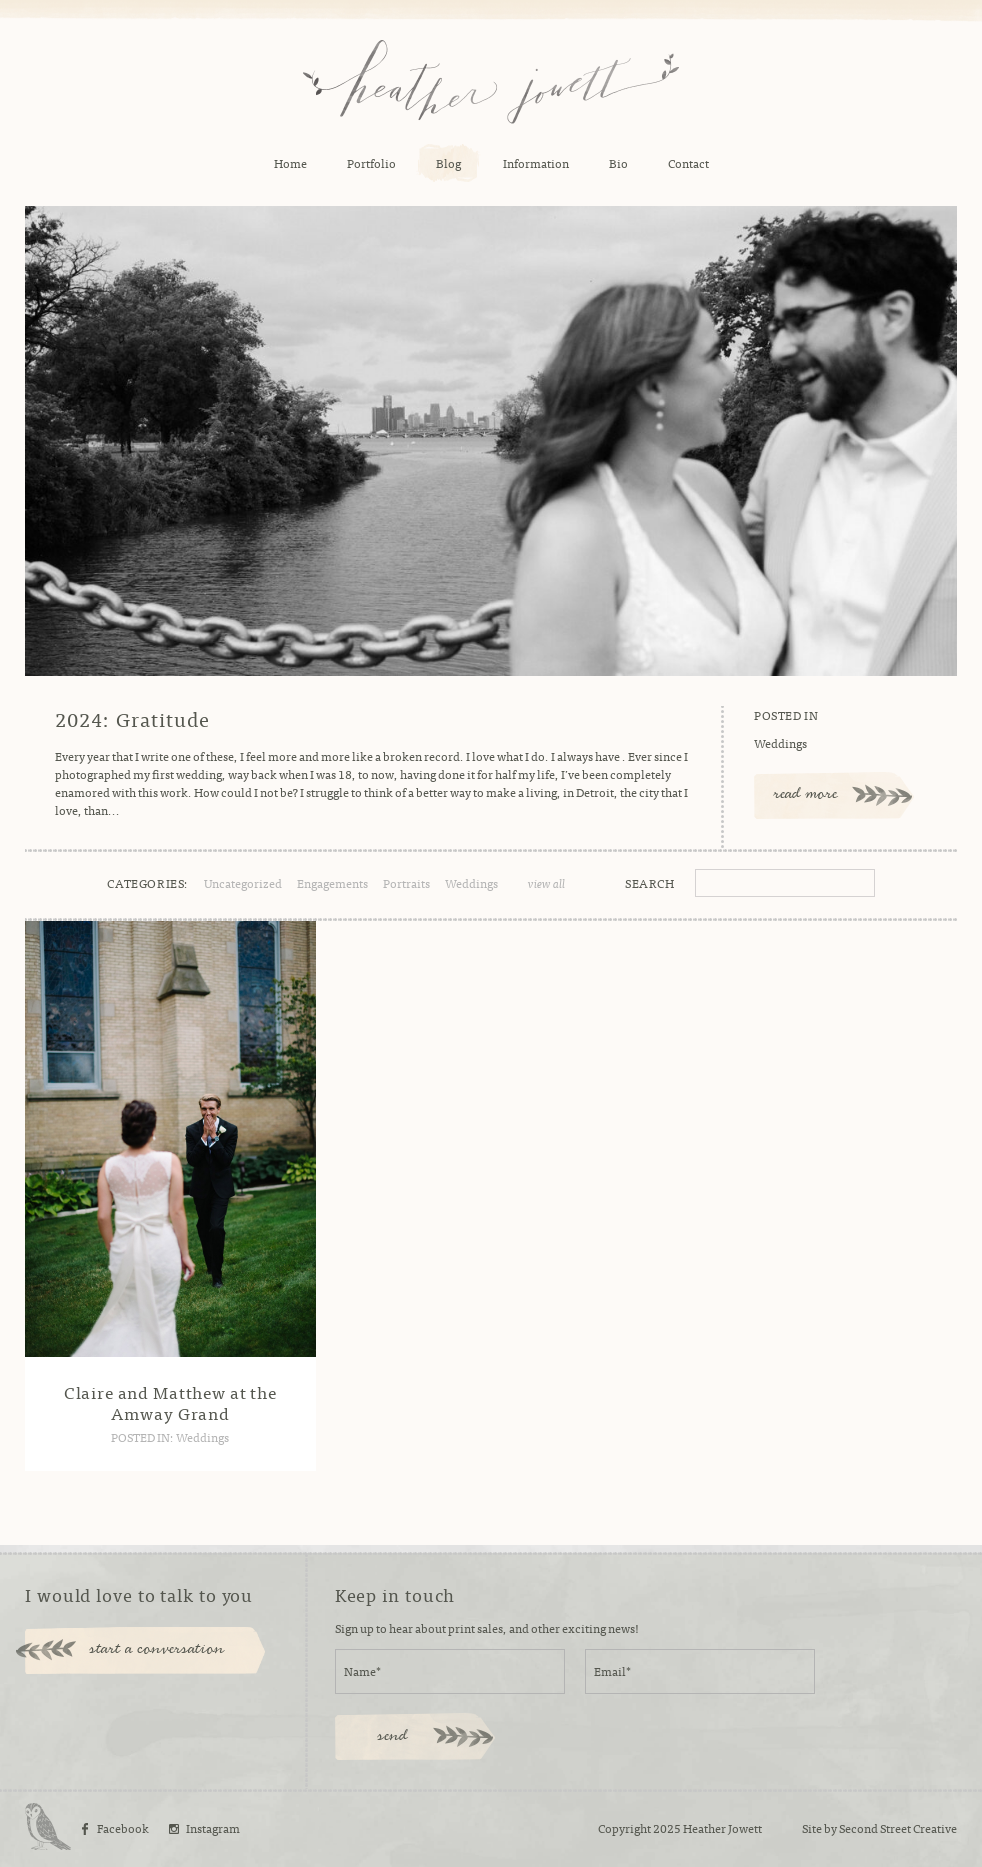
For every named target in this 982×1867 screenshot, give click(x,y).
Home (290, 163)
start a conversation (157, 1650)
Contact (688, 163)
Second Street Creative (898, 1828)
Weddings (780, 743)
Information (536, 163)
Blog (448, 163)
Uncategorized (243, 883)
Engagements (332, 883)
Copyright (624, 1828)
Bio (618, 163)
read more (806, 795)
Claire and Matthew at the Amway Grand (170, 1401)
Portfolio (371, 163)
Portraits (406, 883)
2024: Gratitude (132, 719)
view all (546, 883)
